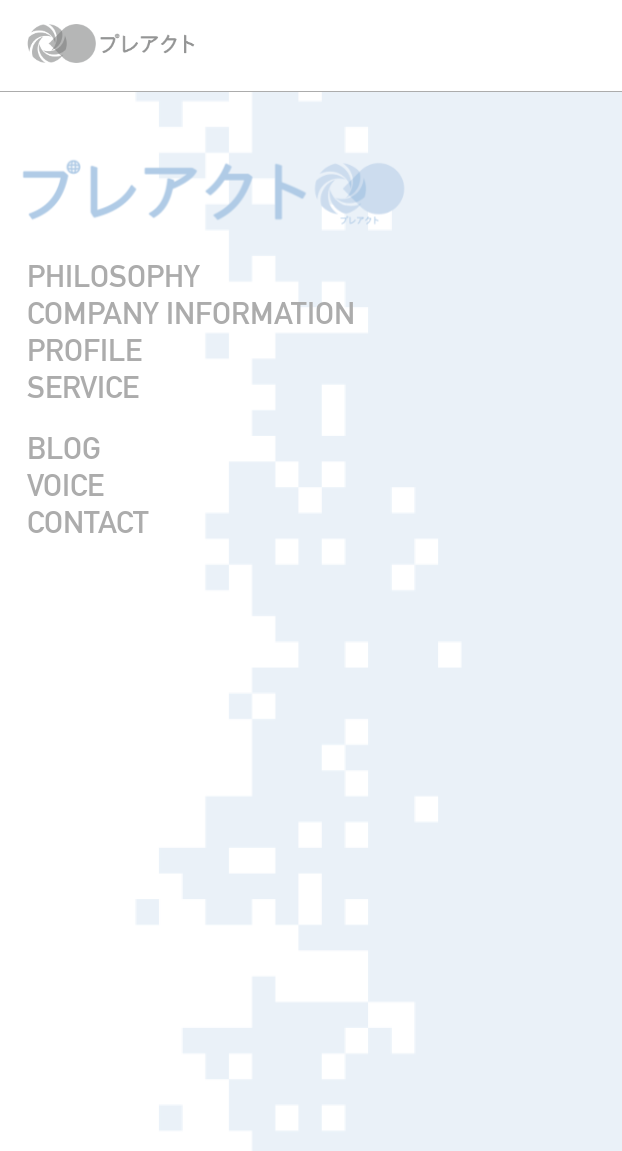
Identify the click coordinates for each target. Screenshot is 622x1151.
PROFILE (84, 350)
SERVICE (83, 387)
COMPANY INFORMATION (191, 313)
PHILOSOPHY (113, 276)
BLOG (64, 448)
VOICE (65, 485)
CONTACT (88, 522)
